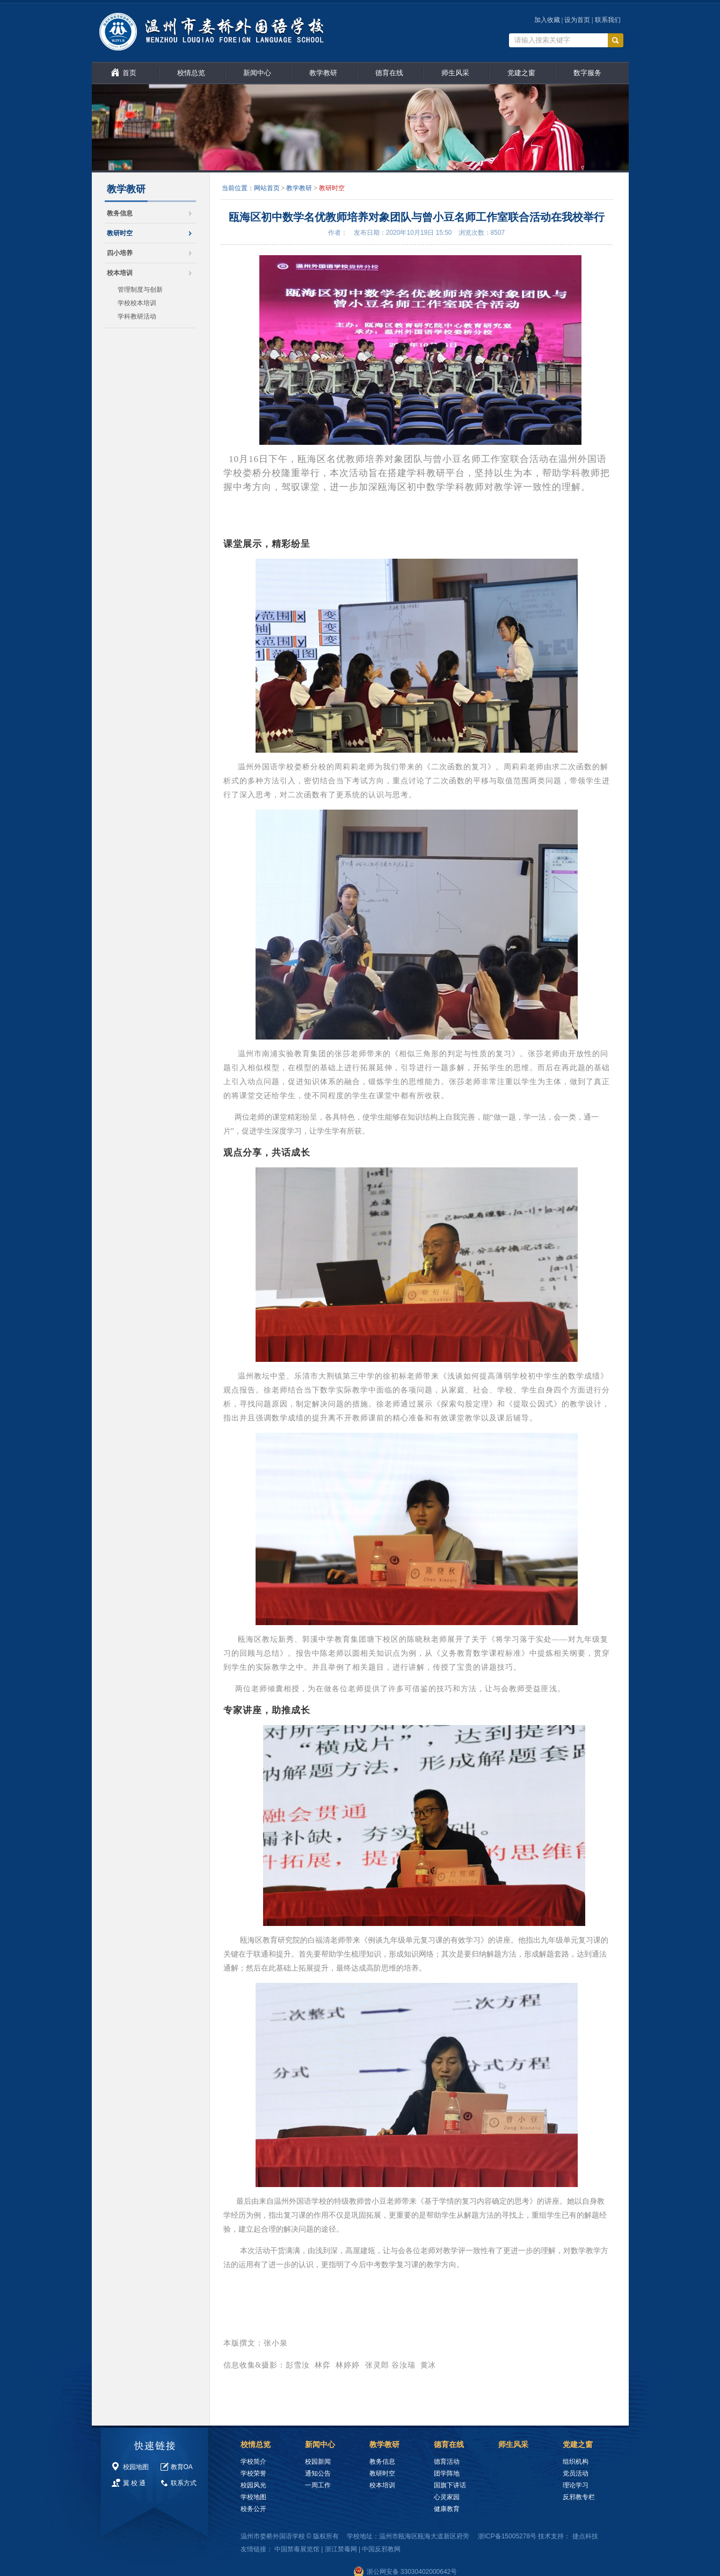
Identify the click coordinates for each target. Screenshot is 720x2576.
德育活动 (447, 2461)
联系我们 (608, 20)
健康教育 (447, 2509)
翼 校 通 (134, 2483)
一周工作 (318, 2485)
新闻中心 (257, 73)
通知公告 (318, 2473)
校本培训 (120, 273)
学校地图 (253, 2497)
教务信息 (120, 213)
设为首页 (577, 20)
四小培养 (120, 253)
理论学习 (575, 2485)
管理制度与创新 (140, 289)
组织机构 (575, 2461)
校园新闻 (318, 2461)
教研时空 (120, 233)
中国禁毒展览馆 (296, 2549)
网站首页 (267, 188)
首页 (129, 73)
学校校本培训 (137, 303)
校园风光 (253, 2485)
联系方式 (184, 2483)
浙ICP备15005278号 (507, 2536)
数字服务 (587, 73)
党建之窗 (521, 73)
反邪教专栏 (579, 2497)
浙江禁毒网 (341, 2549)
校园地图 (136, 2467)
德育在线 (389, 73)
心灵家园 (447, 2497)
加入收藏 (547, 20)
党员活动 (575, 2473)
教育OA (182, 2467)
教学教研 (323, 73)
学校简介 (253, 2461)
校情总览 (191, 73)
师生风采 (455, 73)
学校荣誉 (253, 2473)
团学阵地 (447, 2473)
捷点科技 (585, 2536)
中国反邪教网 (381, 2549)
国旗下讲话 (450, 2485)
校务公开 (253, 2509)
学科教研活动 (137, 316)
